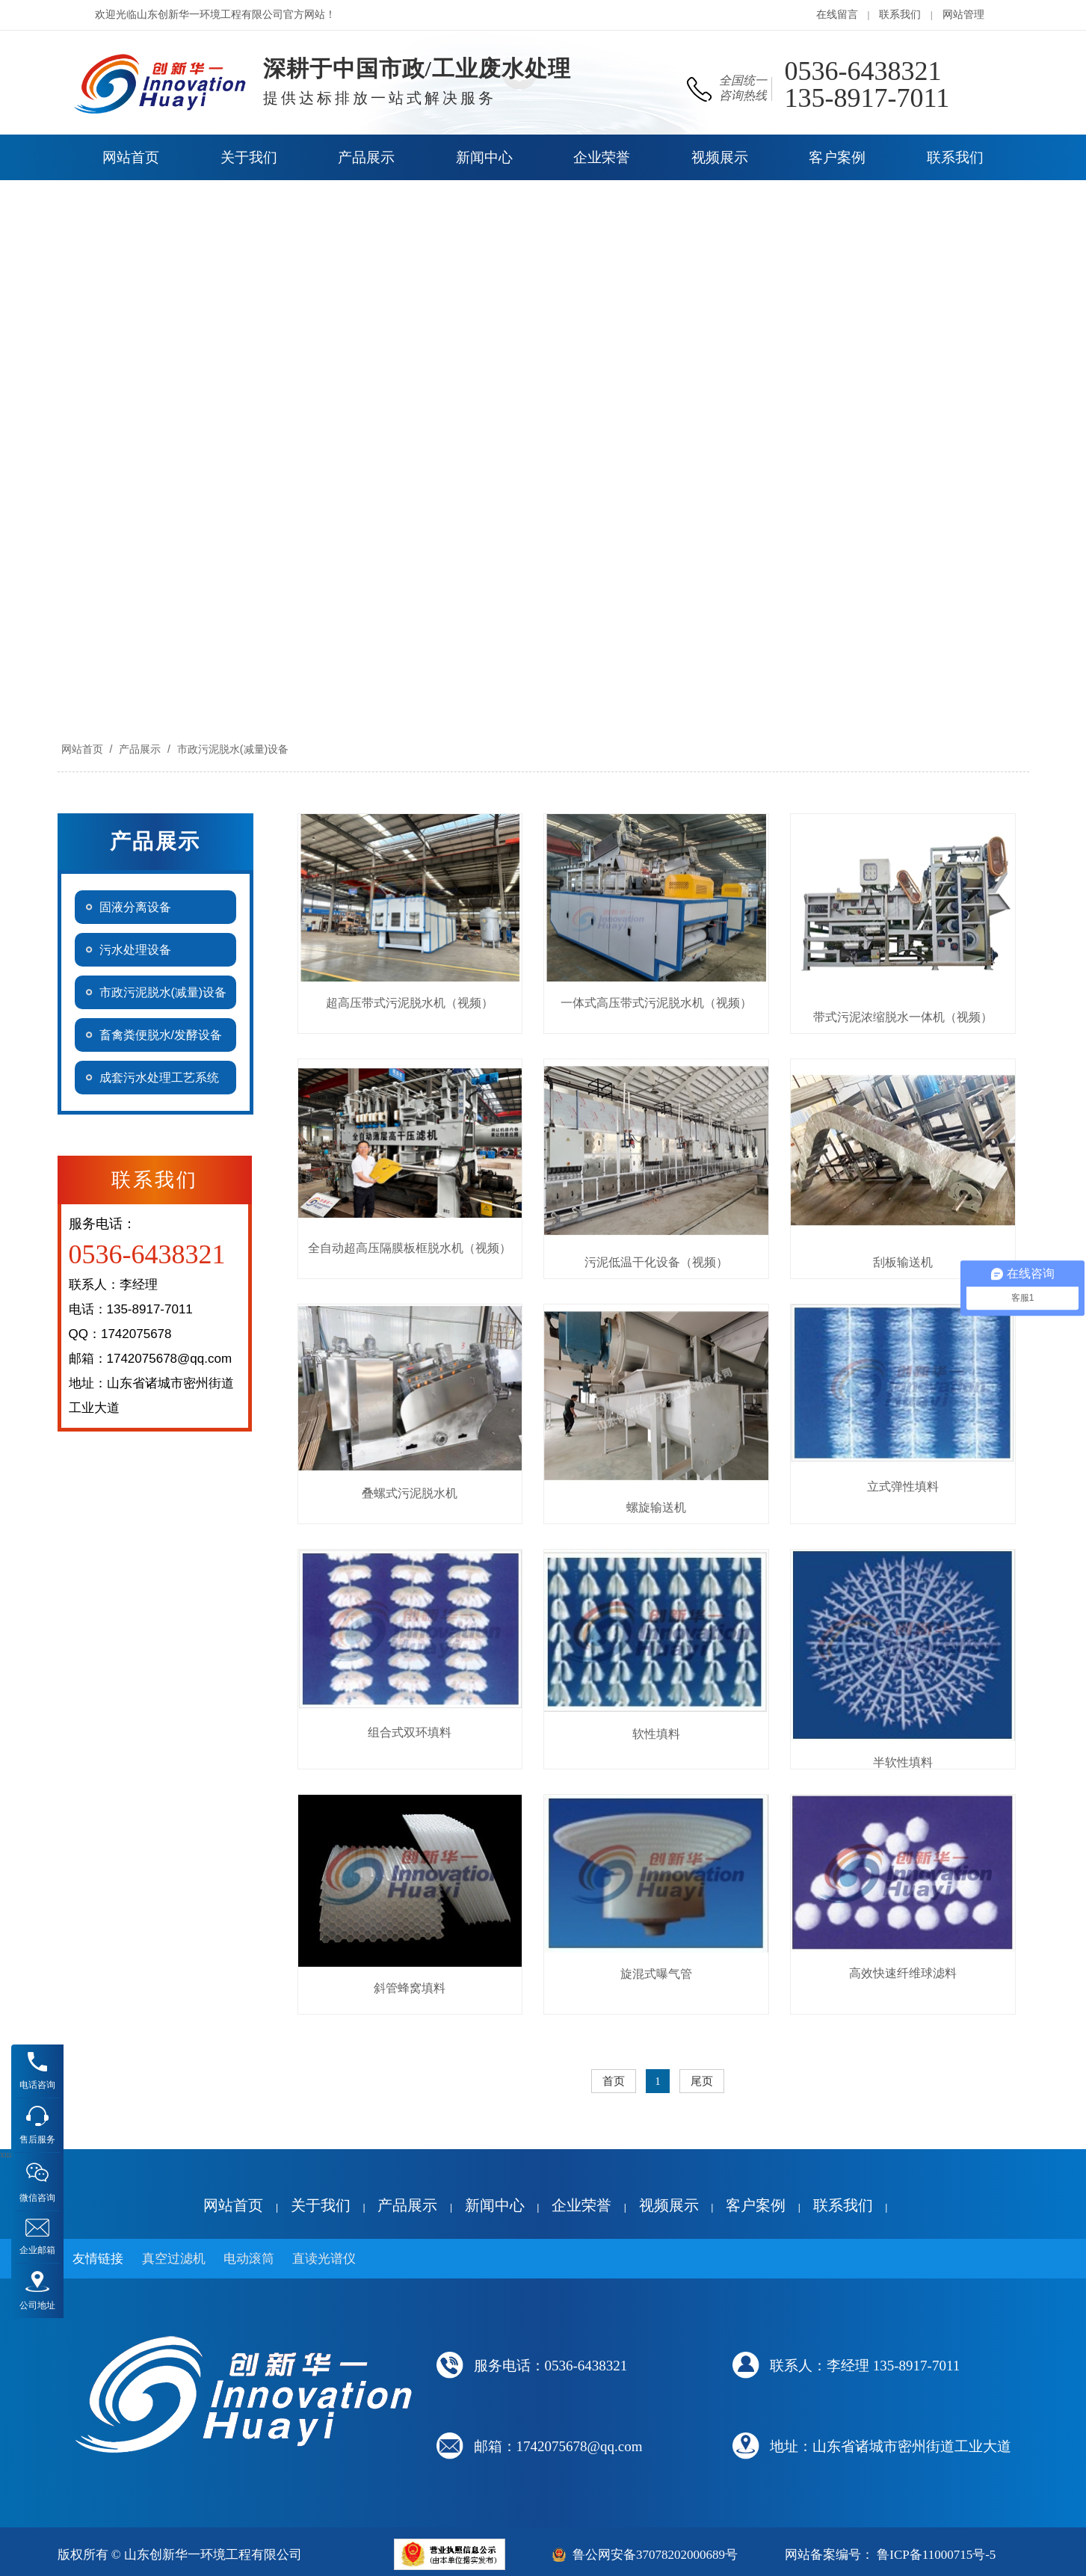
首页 (613, 2081)
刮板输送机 (903, 1262)
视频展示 (669, 2205)
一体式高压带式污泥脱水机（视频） (656, 1002)
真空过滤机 (174, 2259)
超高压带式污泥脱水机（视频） (409, 1002)
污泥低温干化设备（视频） (656, 1262)
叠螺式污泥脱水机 (409, 1493)
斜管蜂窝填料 (409, 1988)
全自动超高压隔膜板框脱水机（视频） (409, 1248)
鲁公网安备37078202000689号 (655, 2555)
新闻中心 (495, 2205)
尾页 (702, 2081)
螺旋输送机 (656, 1507)
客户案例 (756, 2205)
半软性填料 (903, 1762)
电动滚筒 (248, 2259)
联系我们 (900, 14)
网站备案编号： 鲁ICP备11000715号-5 (890, 2555)
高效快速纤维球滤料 (903, 1973)
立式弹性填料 (903, 1486)
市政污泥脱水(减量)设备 (231, 749)
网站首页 (82, 749)
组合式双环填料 (409, 1732)
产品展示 (140, 749)
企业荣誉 (581, 2205)
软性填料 (656, 1734)
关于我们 (321, 2205)
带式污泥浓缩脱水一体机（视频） (903, 1017)
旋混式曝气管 (656, 1974)
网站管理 (963, 14)
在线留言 (837, 14)
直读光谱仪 (324, 2259)
